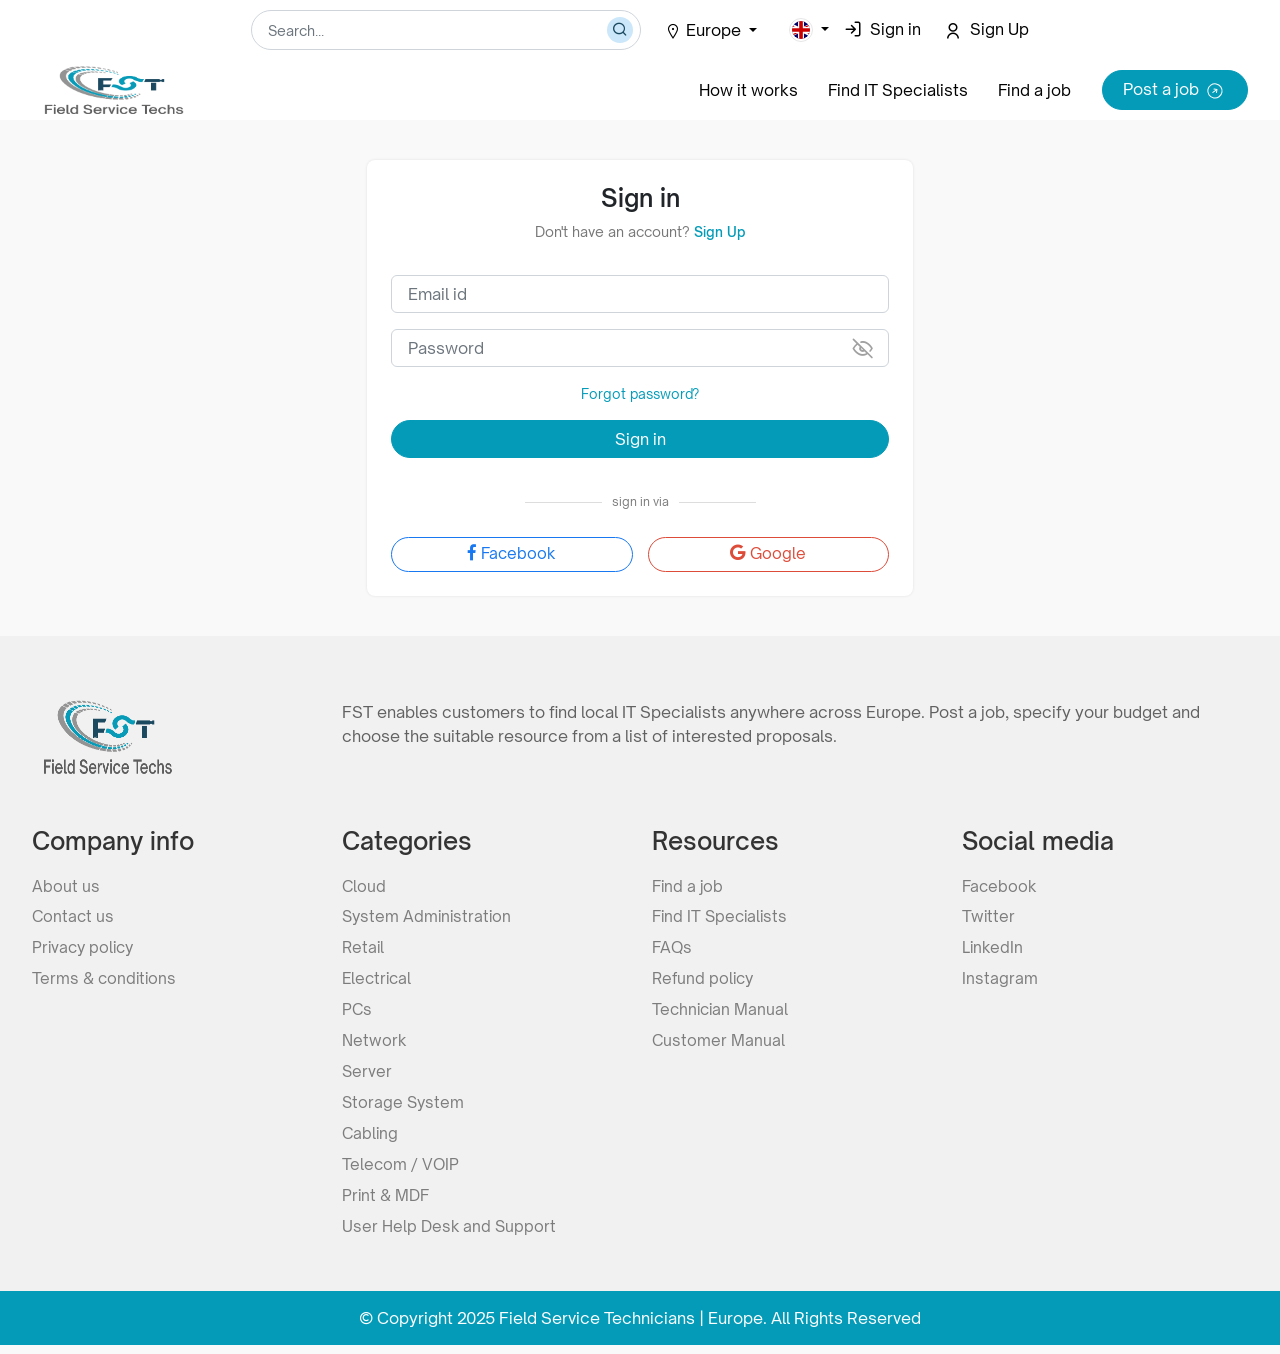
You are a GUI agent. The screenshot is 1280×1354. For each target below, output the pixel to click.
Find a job (1034, 90)
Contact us (74, 916)
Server (367, 1076)
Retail (364, 948)
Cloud (364, 884)
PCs (357, 1012)
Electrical (378, 980)
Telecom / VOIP (401, 1172)
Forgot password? (640, 393)
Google (768, 555)
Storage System (404, 1108)
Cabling (371, 1140)
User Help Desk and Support (451, 1236)
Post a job (1175, 91)
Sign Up (719, 231)
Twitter (989, 916)
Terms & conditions (106, 980)
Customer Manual (719, 1044)
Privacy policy (85, 948)
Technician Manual (722, 1012)
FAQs (673, 948)
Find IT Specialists (896, 90)
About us (66, 884)
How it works (746, 90)
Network (375, 1044)
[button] (809, 30)
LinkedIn (993, 948)
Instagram (1000, 980)
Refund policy (705, 980)
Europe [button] (705, 30)
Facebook (512, 555)
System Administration (429, 916)
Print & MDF (387, 1204)
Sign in (640, 439)
